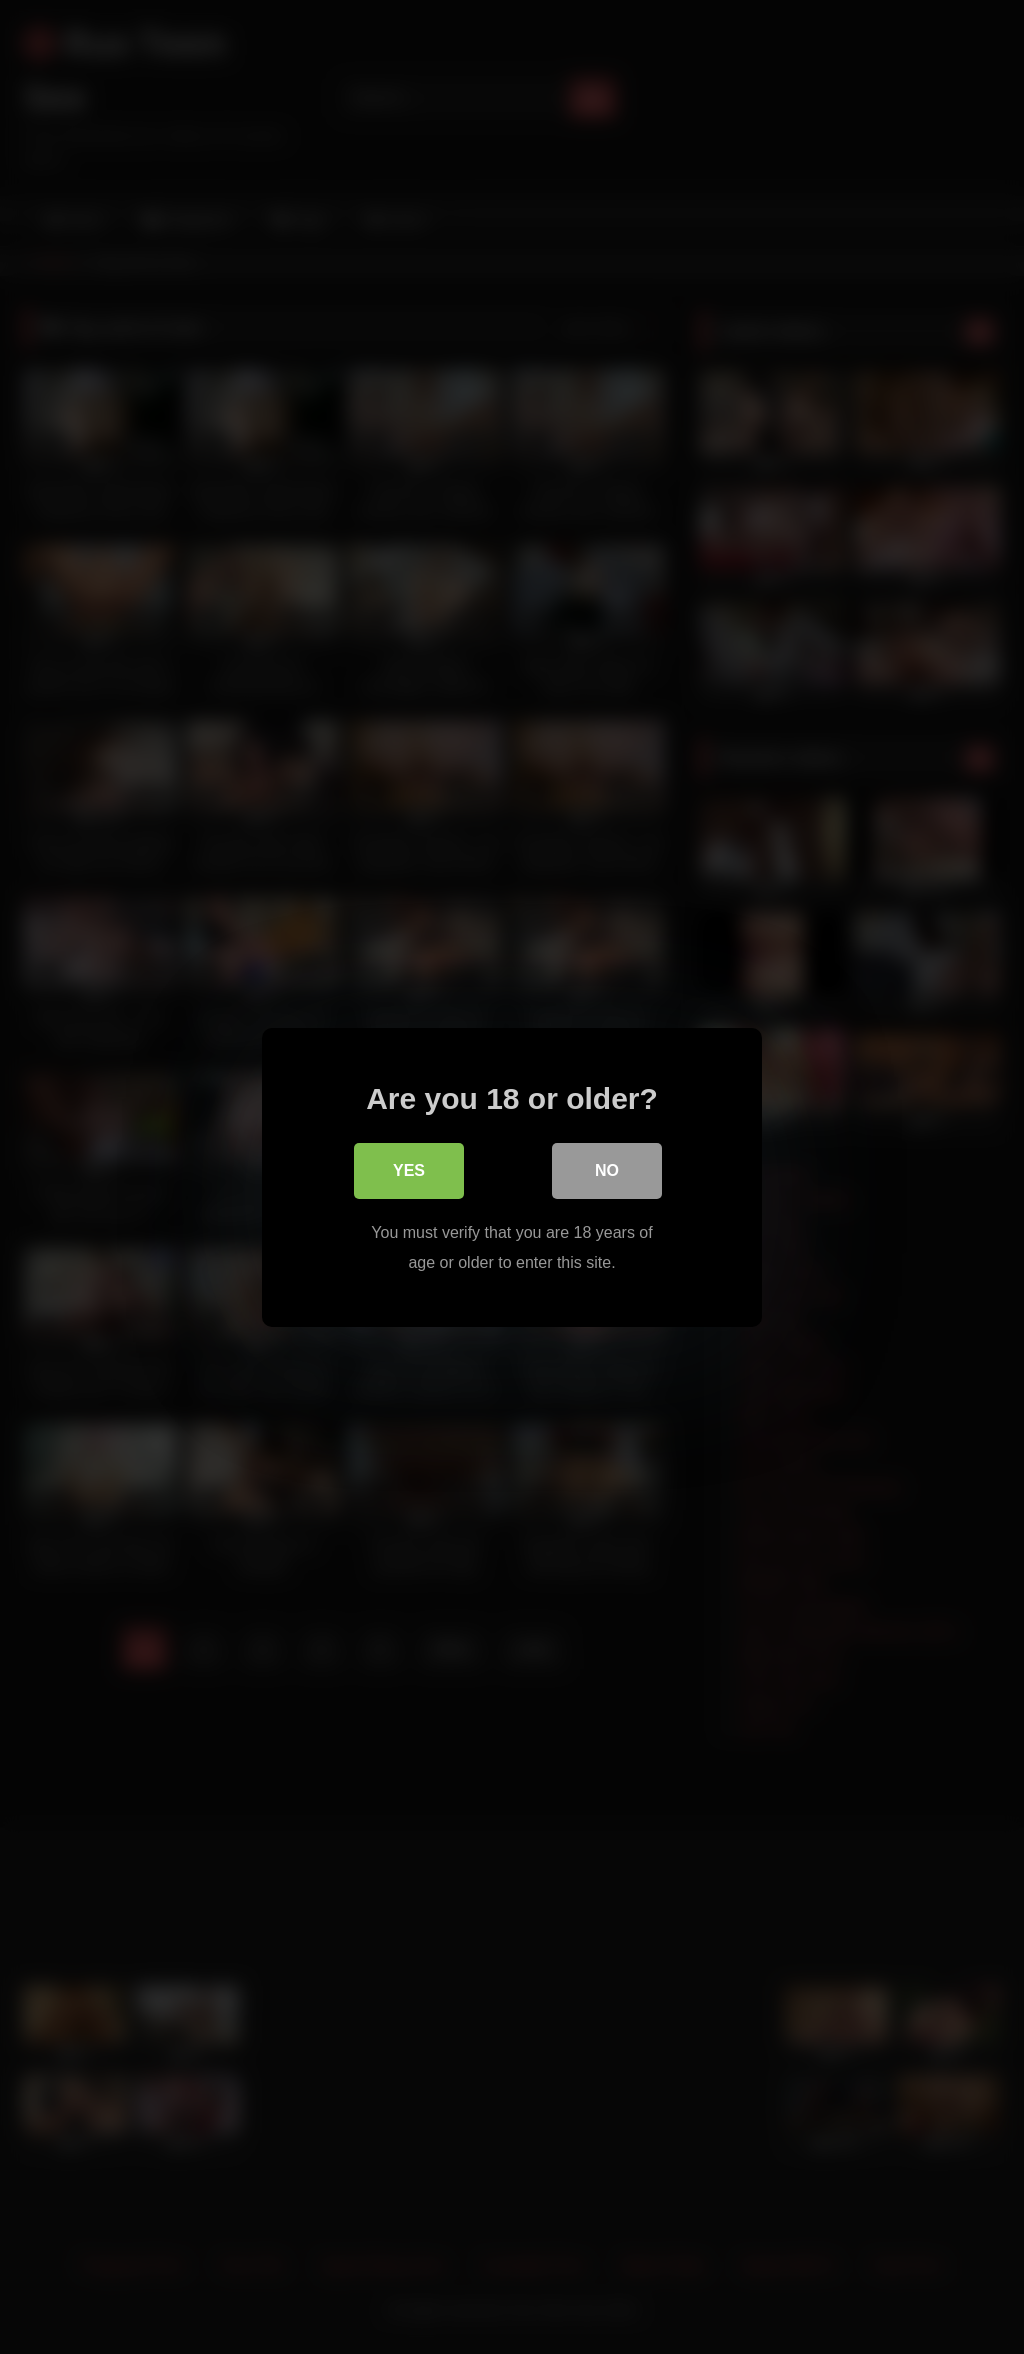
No (607, 1171)
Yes (409, 1171)
